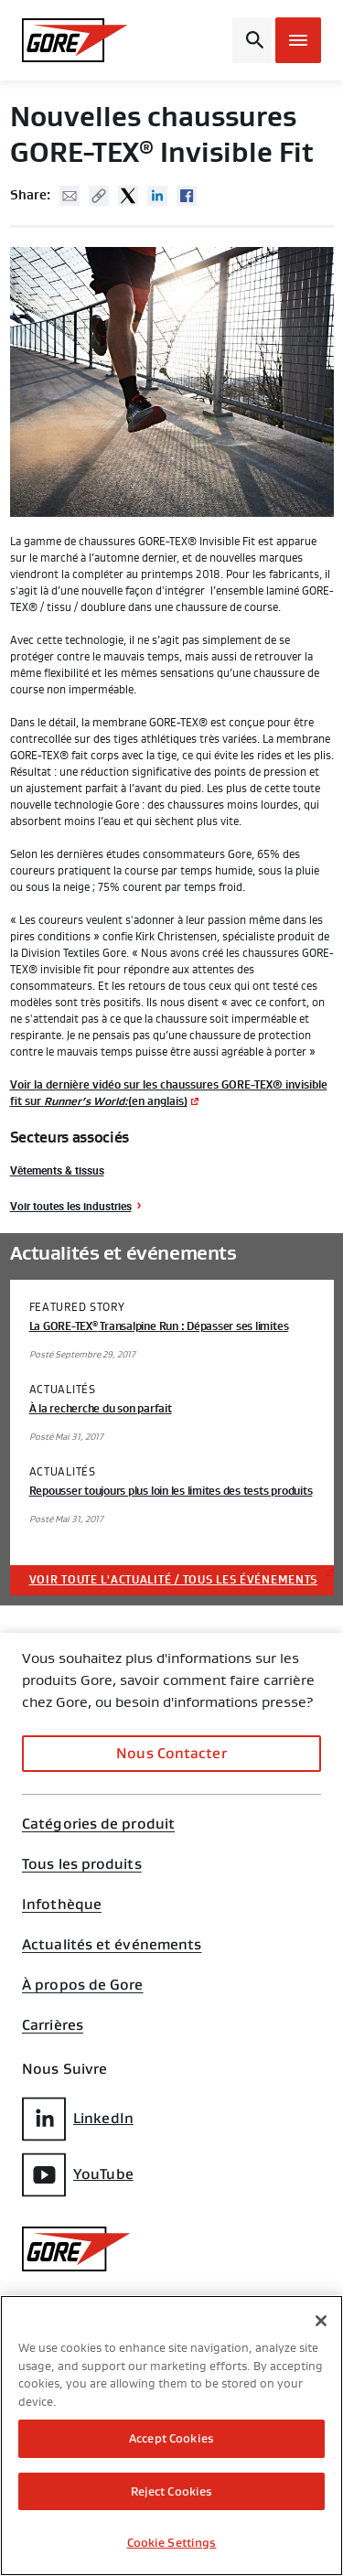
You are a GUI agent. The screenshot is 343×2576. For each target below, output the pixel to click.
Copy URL (99, 196)
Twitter (128, 196)
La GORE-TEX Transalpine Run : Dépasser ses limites (159, 1326)
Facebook (187, 196)
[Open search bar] (252, 40)
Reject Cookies (172, 2491)
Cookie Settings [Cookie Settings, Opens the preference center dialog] (172, 2542)
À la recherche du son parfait (100, 1408)
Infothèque (62, 1904)
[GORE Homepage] (75, 40)
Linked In (157, 196)
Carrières (52, 2025)
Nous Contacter (171, 1753)
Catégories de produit (98, 1824)
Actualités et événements (111, 1944)
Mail (69, 196)
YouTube (78, 2174)
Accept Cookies (171, 2438)
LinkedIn (78, 2119)
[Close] (321, 2321)
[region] (171, 2435)
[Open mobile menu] (298, 40)
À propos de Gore (83, 1985)
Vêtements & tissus (57, 1170)
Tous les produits (82, 1864)
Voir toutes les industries (71, 1205)
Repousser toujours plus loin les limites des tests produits (171, 1491)
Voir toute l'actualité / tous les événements (173, 1579)
